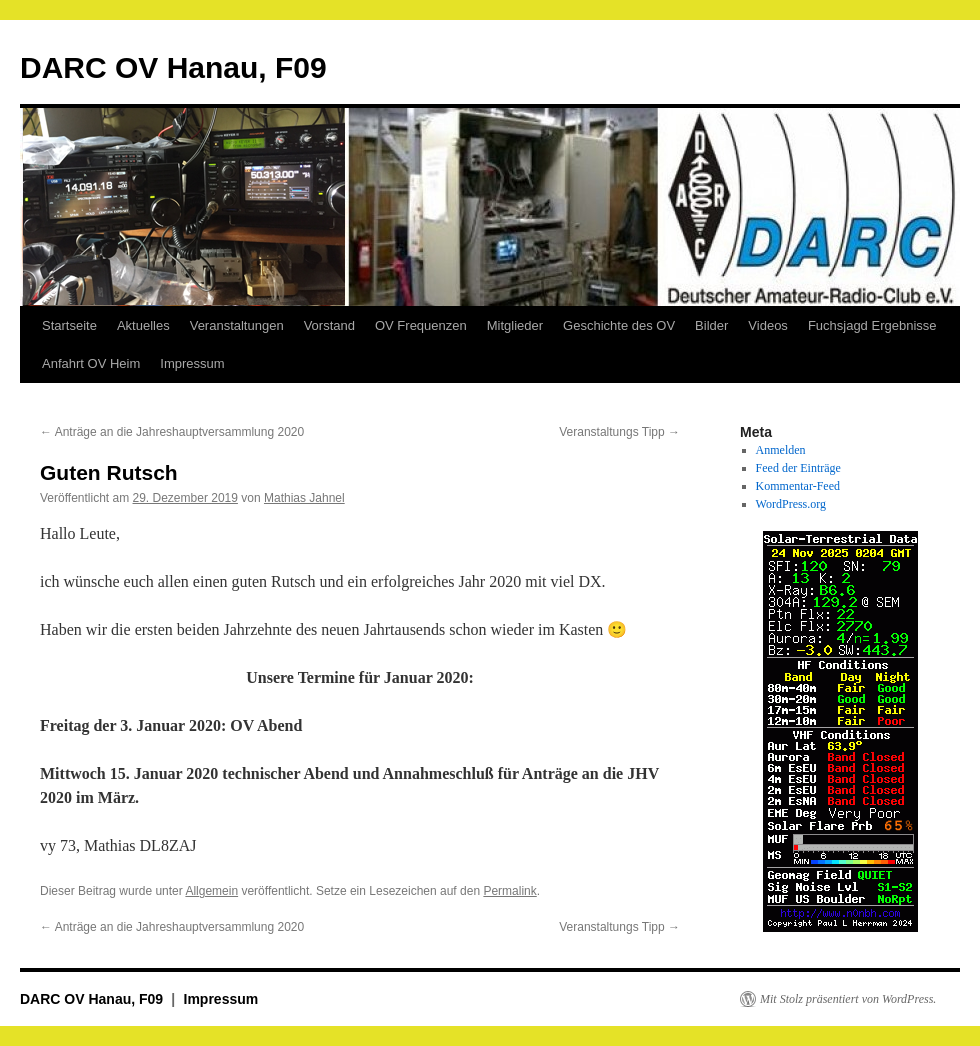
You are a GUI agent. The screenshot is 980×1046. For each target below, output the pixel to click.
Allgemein (211, 891)
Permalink (509, 891)
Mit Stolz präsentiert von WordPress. (848, 999)
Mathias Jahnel (304, 498)
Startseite (69, 325)
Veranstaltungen (237, 325)
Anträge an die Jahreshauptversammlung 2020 (172, 432)
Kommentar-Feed (798, 486)
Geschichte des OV (619, 325)
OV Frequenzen (421, 325)
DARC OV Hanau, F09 (173, 67)
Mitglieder (515, 325)
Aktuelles (143, 325)
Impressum (192, 363)
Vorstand (329, 325)
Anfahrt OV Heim (91, 363)
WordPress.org (791, 504)
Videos (768, 325)
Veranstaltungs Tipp (619, 432)
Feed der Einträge (798, 468)
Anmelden (781, 450)
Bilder (711, 325)
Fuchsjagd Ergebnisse (872, 325)
